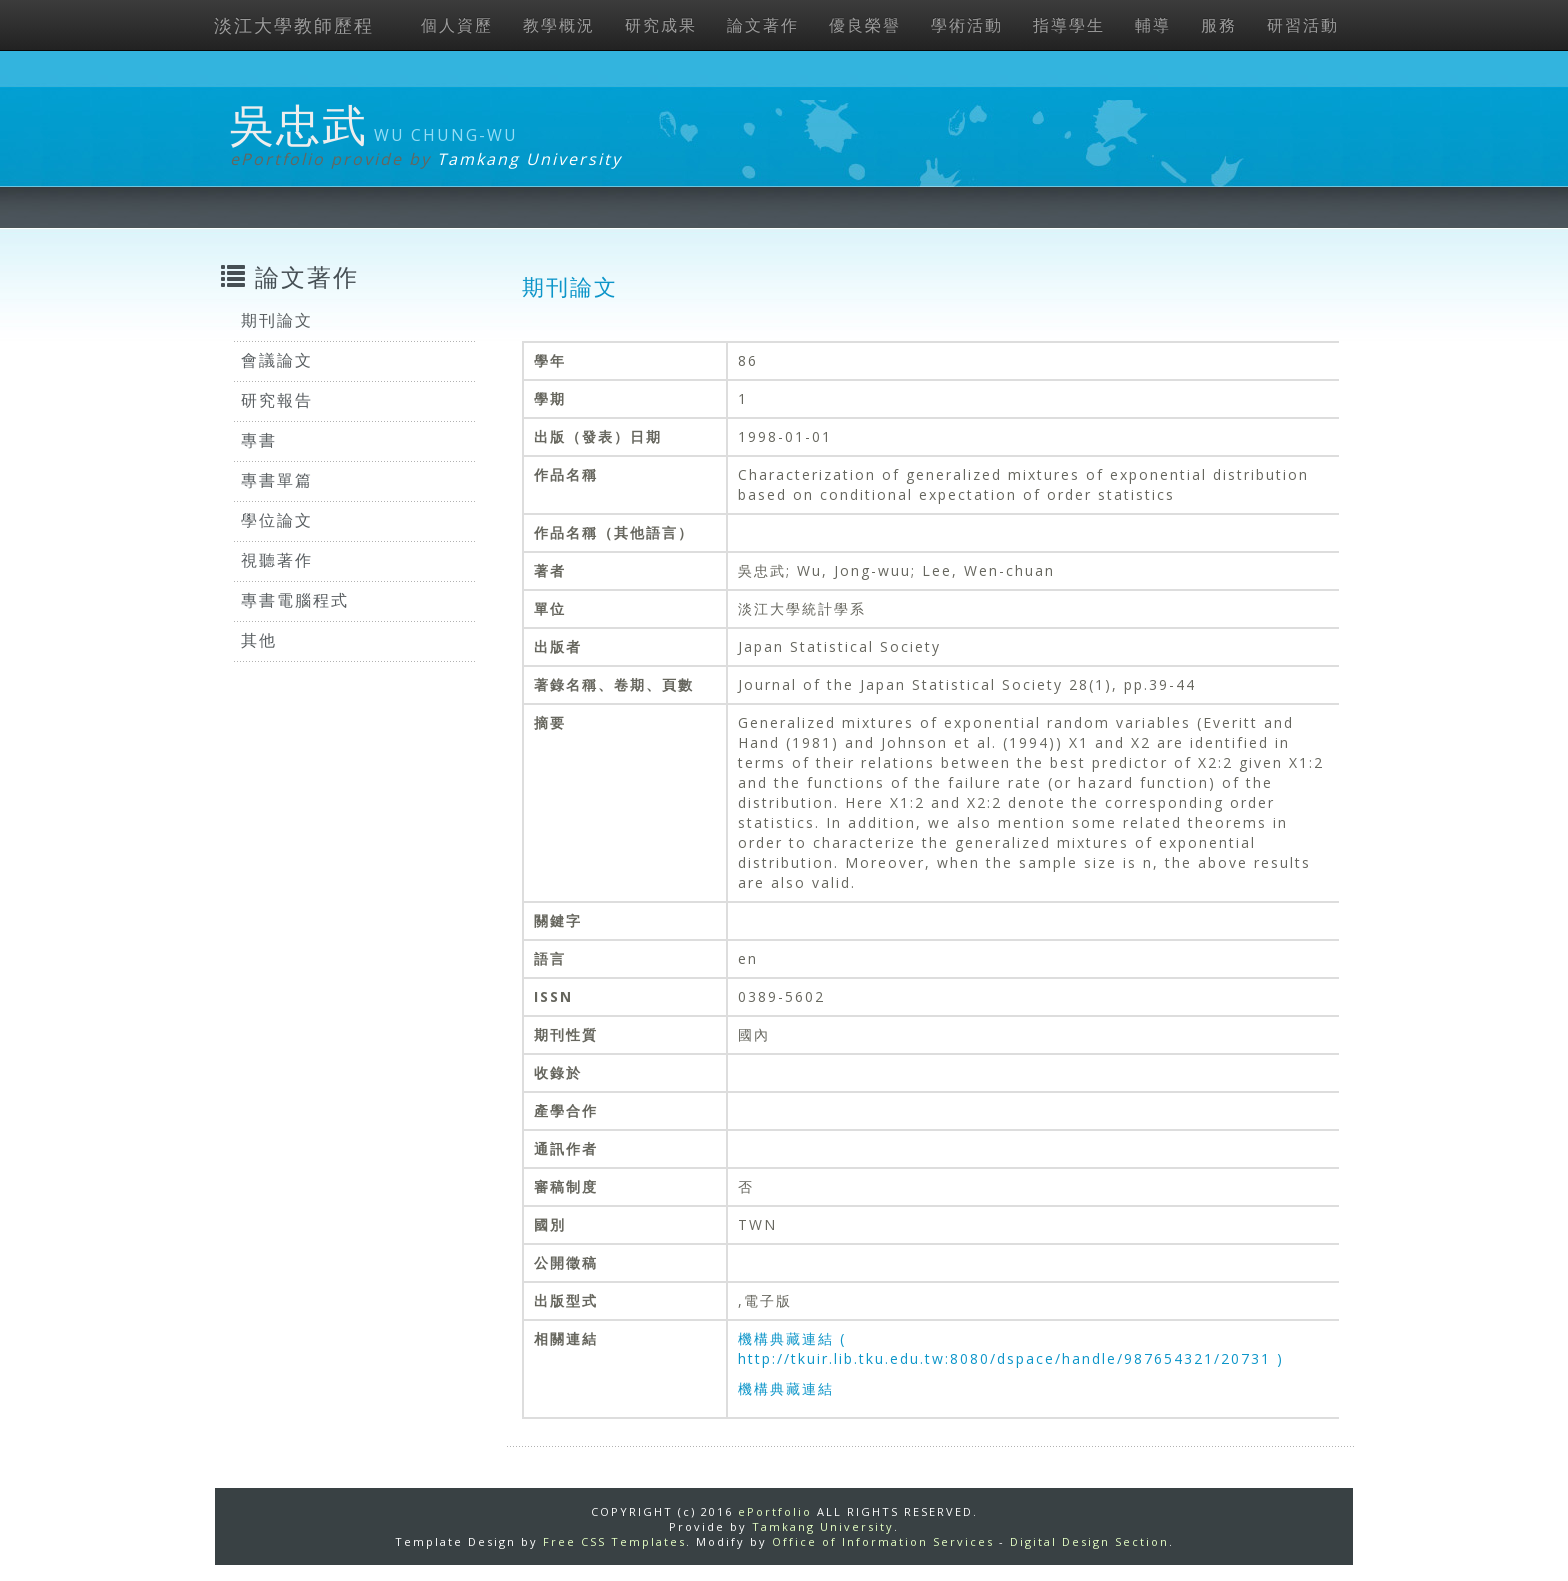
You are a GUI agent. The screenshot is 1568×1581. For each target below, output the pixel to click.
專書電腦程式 (295, 600)
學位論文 (277, 520)
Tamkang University (529, 159)
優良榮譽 (865, 25)
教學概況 (559, 25)
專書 (259, 440)
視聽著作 (277, 560)
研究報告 (277, 400)
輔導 (1153, 25)
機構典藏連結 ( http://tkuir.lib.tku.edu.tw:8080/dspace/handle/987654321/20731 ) (1011, 1348)
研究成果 (661, 25)
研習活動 (1303, 25)
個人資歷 (457, 25)
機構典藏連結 (786, 1388)
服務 (1219, 25)
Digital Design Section (1089, 1541)
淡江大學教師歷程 (294, 25)
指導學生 (1069, 25)
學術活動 (967, 25)
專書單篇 (277, 480)
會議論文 (277, 360)
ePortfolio (775, 1511)
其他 (259, 640)
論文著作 (763, 25)
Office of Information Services (883, 1541)
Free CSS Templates (614, 1541)
